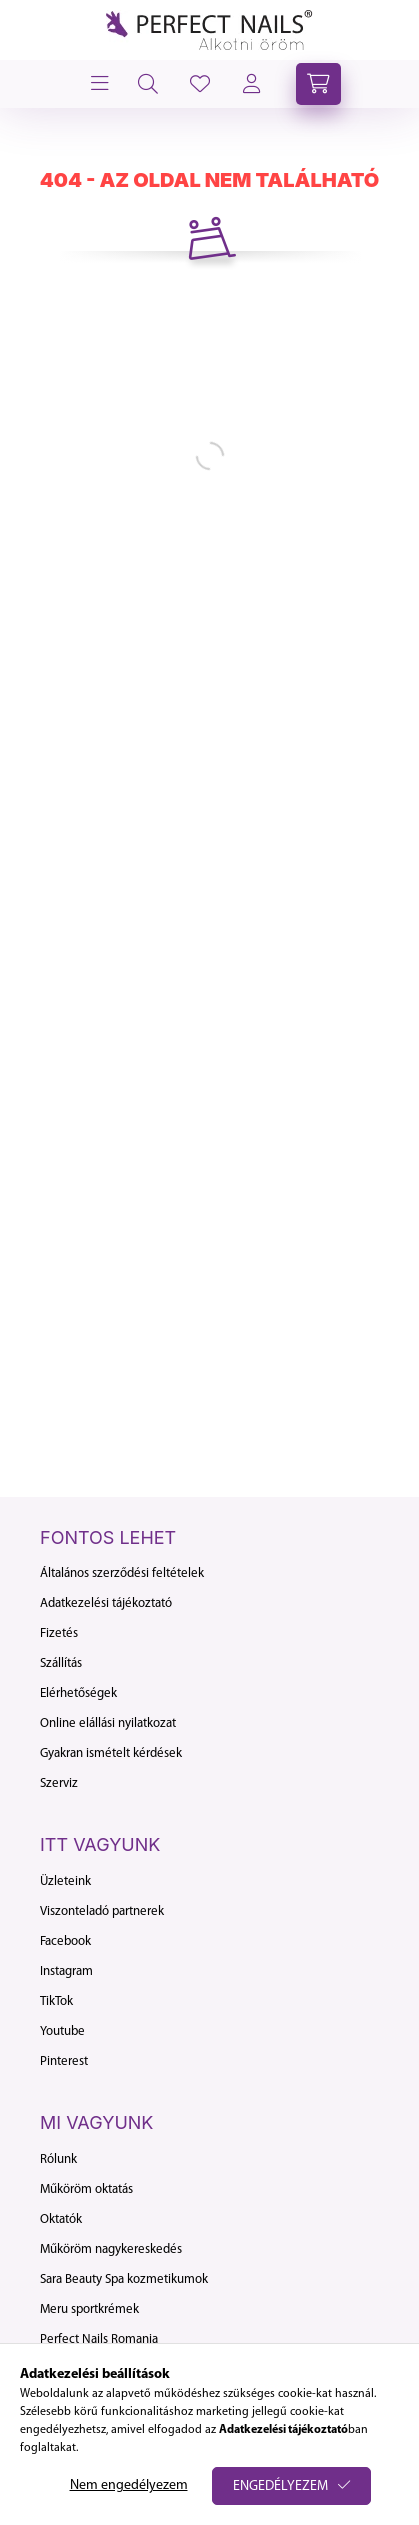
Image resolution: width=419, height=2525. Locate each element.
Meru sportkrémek (89, 2309)
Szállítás (61, 1663)
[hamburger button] (98, 84)
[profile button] (200, 84)
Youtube (62, 2031)
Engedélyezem (280, 2486)
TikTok (56, 2001)
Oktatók (61, 2219)
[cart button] (318, 84)
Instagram (66, 1971)
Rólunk (58, 2159)
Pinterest (64, 2061)
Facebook (65, 1941)
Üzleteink (65, 1881)
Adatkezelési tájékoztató (106, 1603)
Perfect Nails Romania (99, 2339)
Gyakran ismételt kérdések (111, 1753)
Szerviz (59, 1783)
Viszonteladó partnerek (102, 1911)
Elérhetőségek (78, 1693)
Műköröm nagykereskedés (111, 2249)
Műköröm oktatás (86, 2189)
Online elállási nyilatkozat (108, 1723)
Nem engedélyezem (129, 2485)
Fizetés (59, 1633)
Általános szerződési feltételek (122, 1573)
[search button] (148, 84)
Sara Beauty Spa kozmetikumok (124, 2279)
